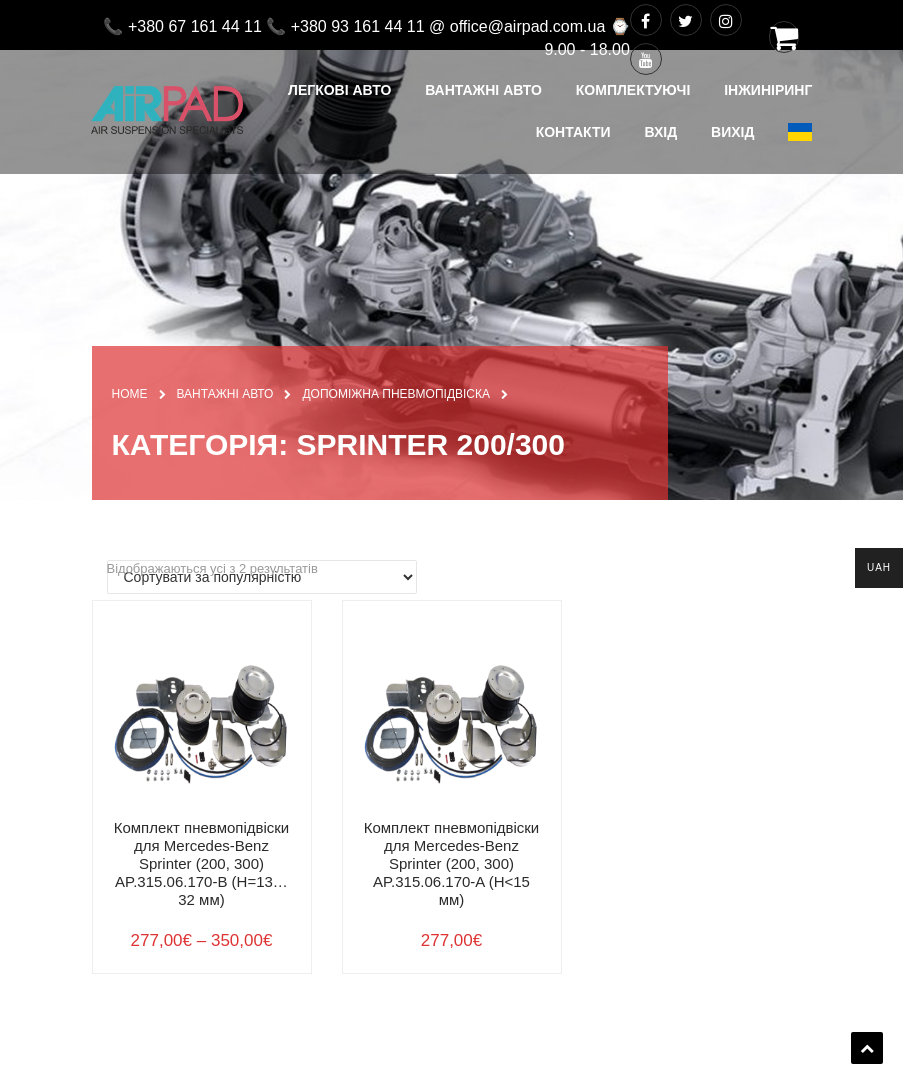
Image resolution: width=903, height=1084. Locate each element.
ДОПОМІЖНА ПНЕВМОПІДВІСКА (396, 394)
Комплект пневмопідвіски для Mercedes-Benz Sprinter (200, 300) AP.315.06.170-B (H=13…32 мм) (202, 863)
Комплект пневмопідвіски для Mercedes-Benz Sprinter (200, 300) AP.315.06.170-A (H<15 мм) (452, 863)
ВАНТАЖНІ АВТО (225, 394)
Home (130, 394)
